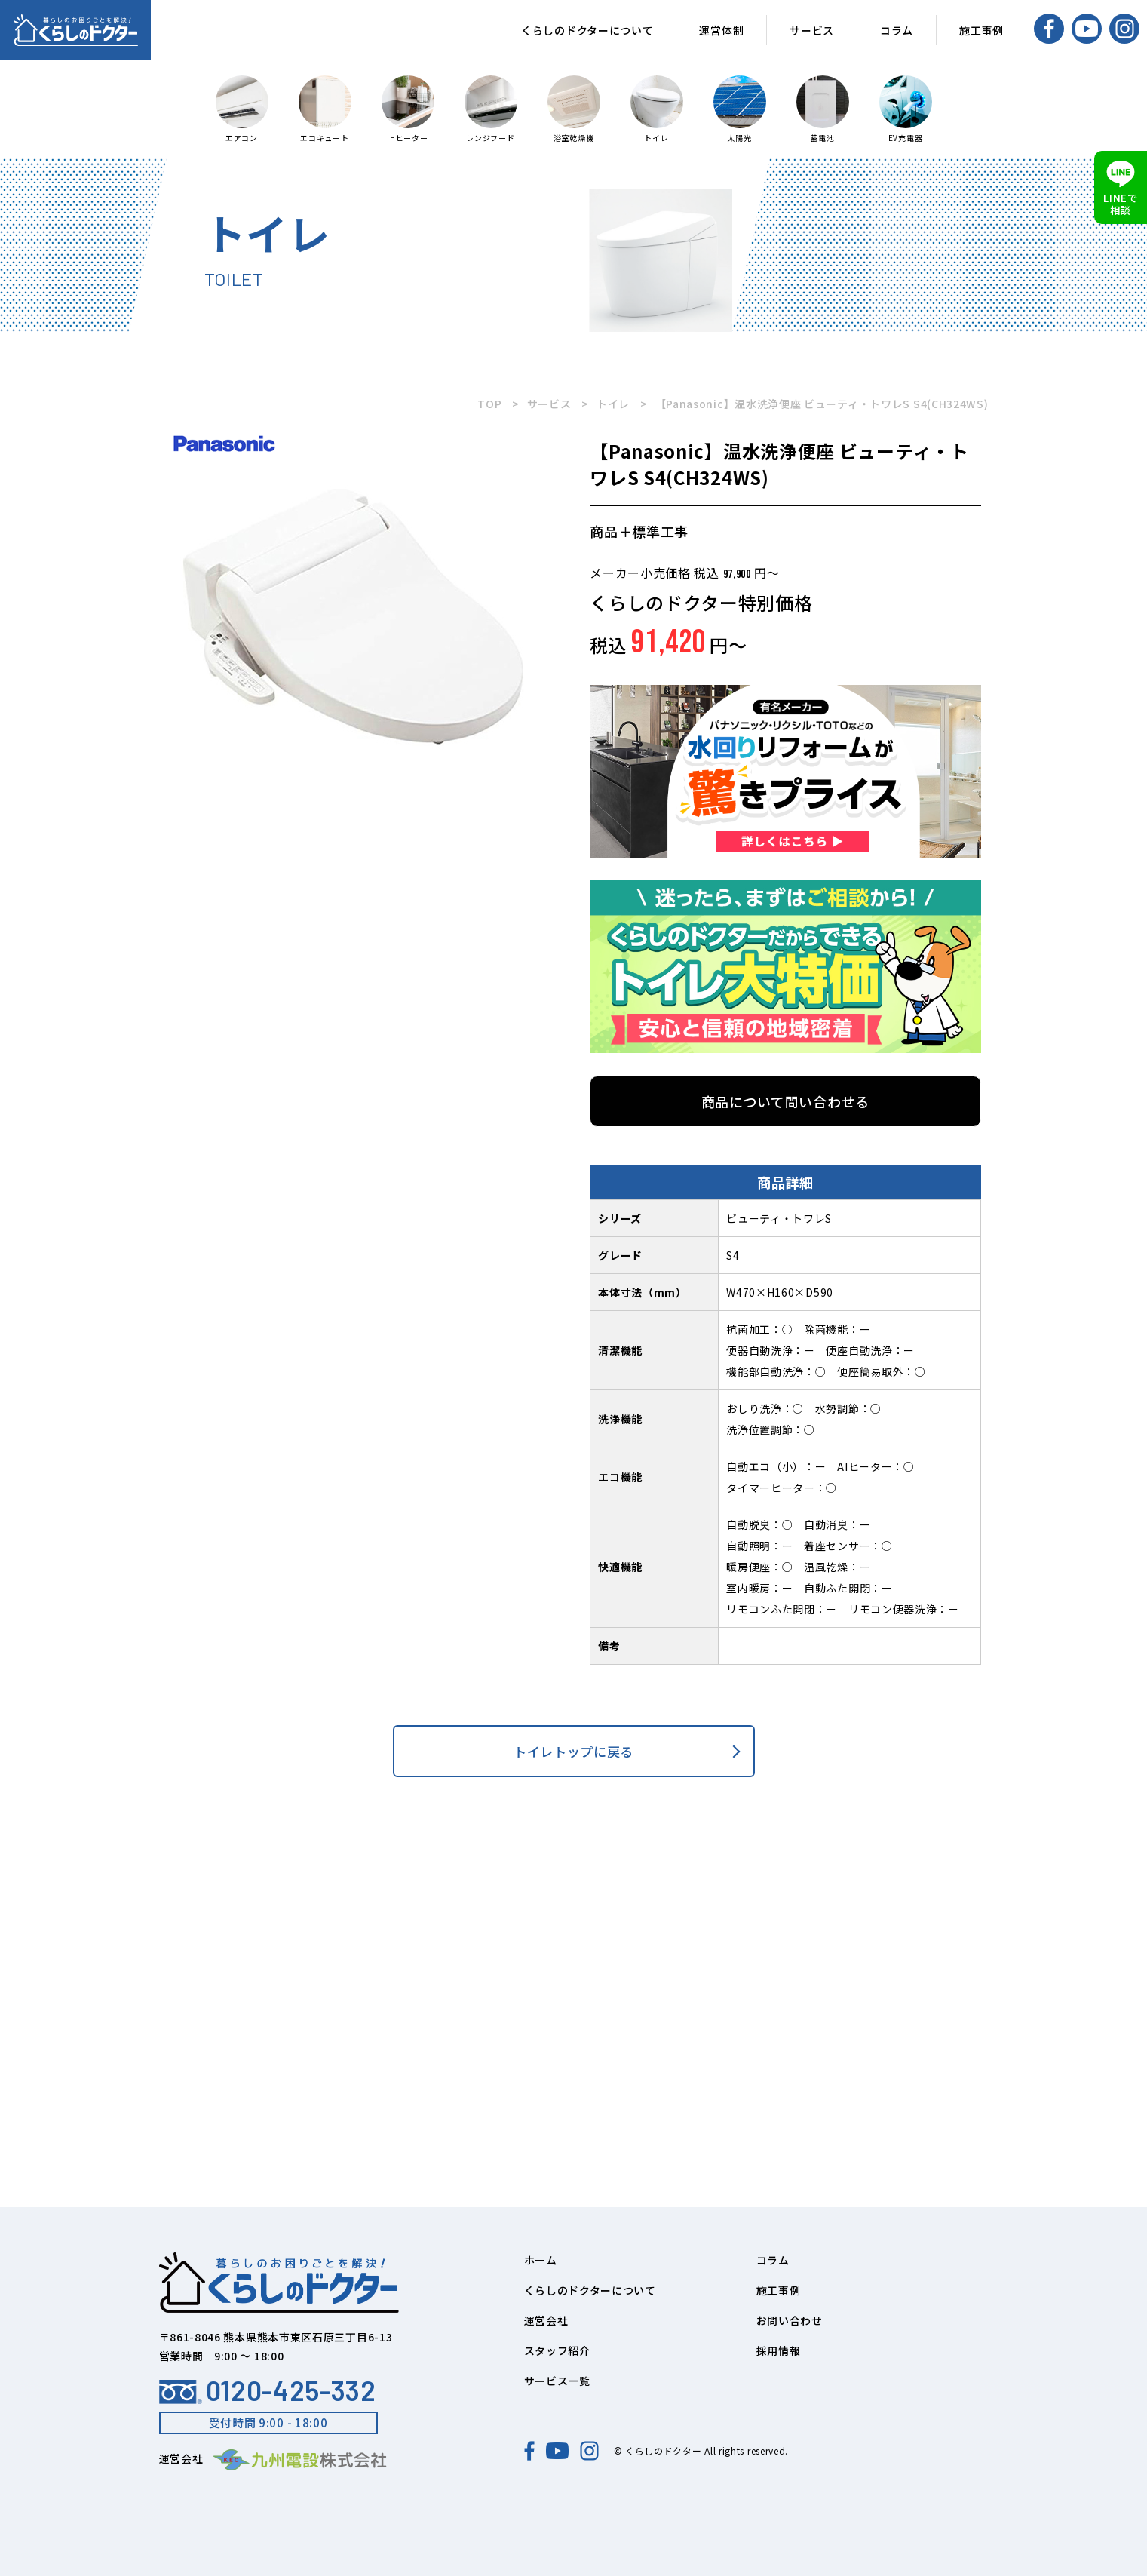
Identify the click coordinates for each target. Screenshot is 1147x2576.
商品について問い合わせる (785, 1101)
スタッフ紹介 (557, 2350)
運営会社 (546, 2320)
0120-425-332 (267, 2390)
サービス (812, 30)
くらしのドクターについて (587, 30)
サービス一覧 (557, 2380)
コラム (896, 30)
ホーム (540, 2259)
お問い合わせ (789, 2320)
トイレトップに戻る (573, 1751)
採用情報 (778, 2350)
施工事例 (981, 30)
